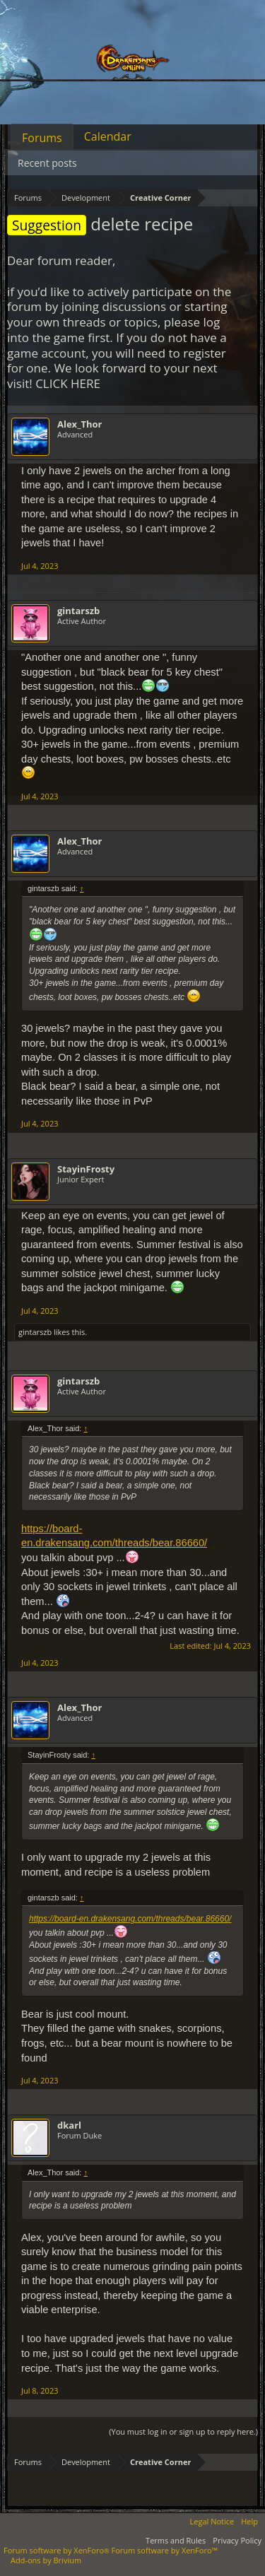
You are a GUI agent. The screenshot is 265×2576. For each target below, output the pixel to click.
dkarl (69, 2125)
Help (249, 2521)
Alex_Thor (79, 424)
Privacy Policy (237, 2540)
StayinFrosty (85, 1169)
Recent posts (47, 163)
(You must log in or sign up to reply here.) (183, 2431)
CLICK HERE (67, 383)
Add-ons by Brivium (46, 2560)
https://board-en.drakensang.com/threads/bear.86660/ (130, 1919)
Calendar (107, 136)
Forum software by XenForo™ (165, 2550)
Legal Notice (212, 2521)
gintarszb (78, 610)
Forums (42, 138)
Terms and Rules (176, 2540)
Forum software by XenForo (58, 2550)
